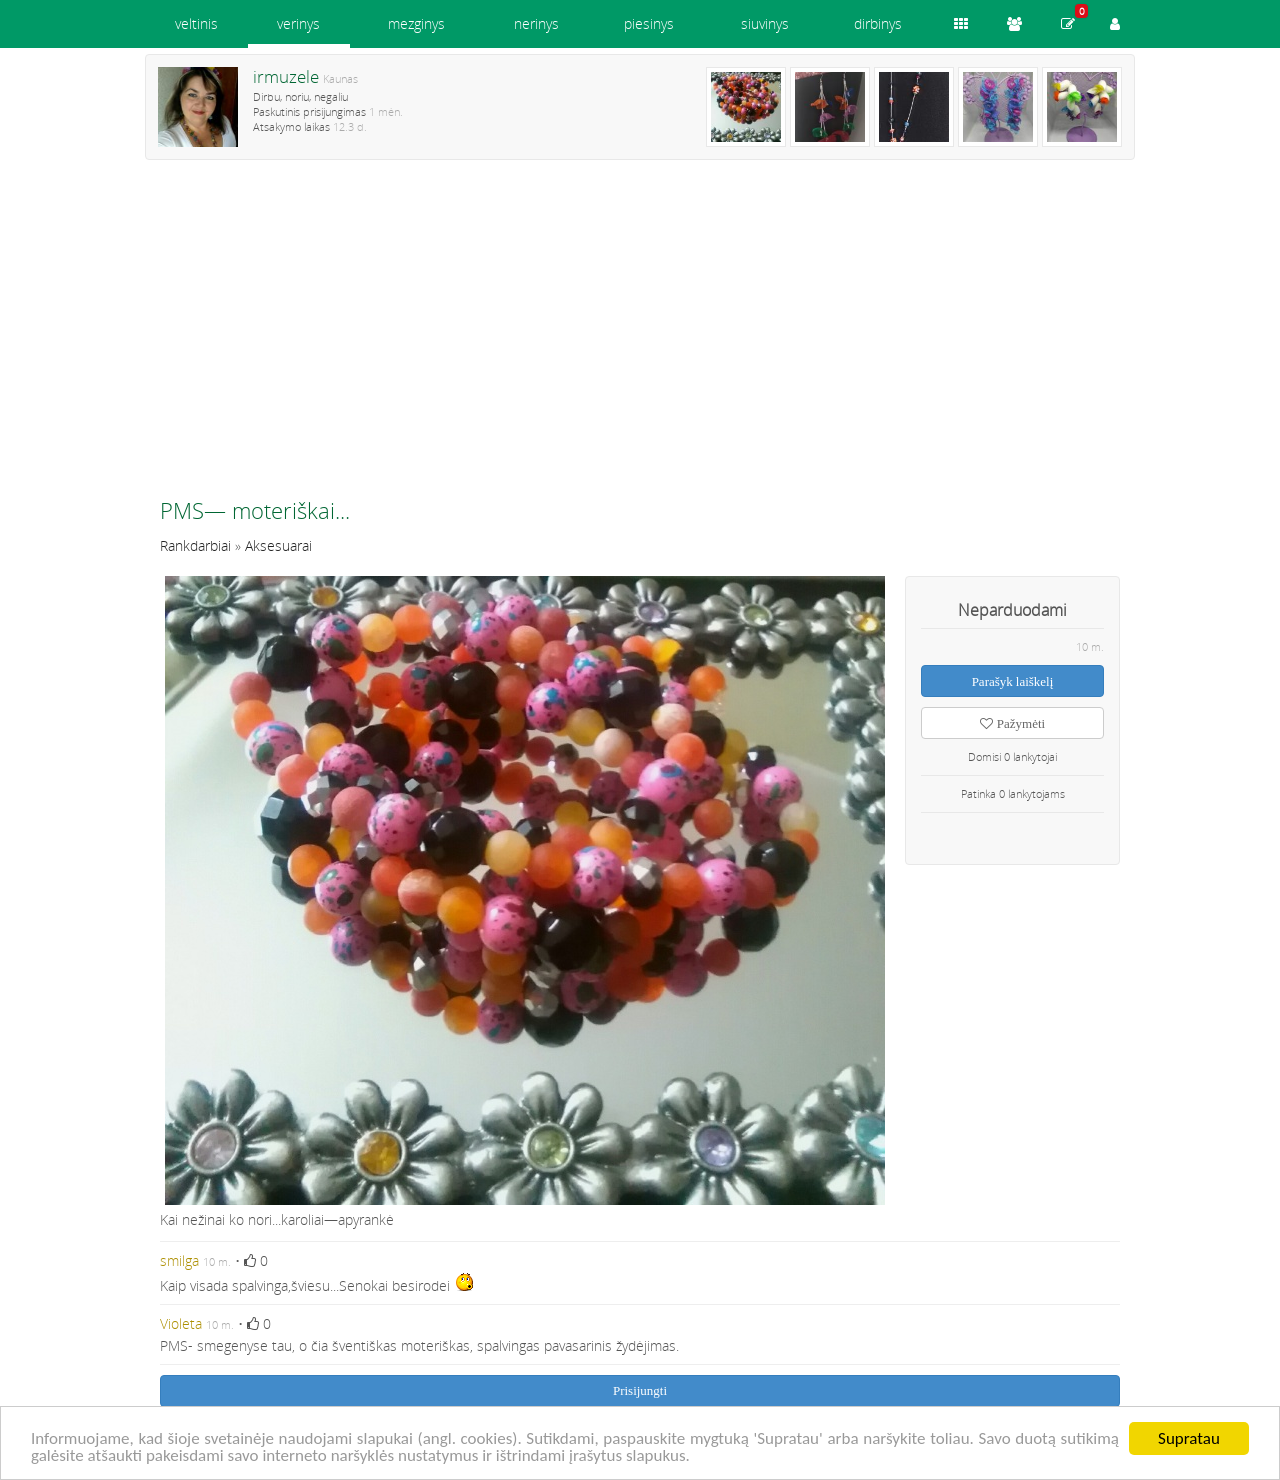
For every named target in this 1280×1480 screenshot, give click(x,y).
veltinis (196, 23)
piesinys (649, 23)
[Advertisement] (640, 337)
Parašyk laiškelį (1013, 681)
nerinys (536, 23)
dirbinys (878, 23)
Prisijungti (640, 1390)
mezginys (416, 23)
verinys (298, 23)
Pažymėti (1012, 723)
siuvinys (765, 23)
